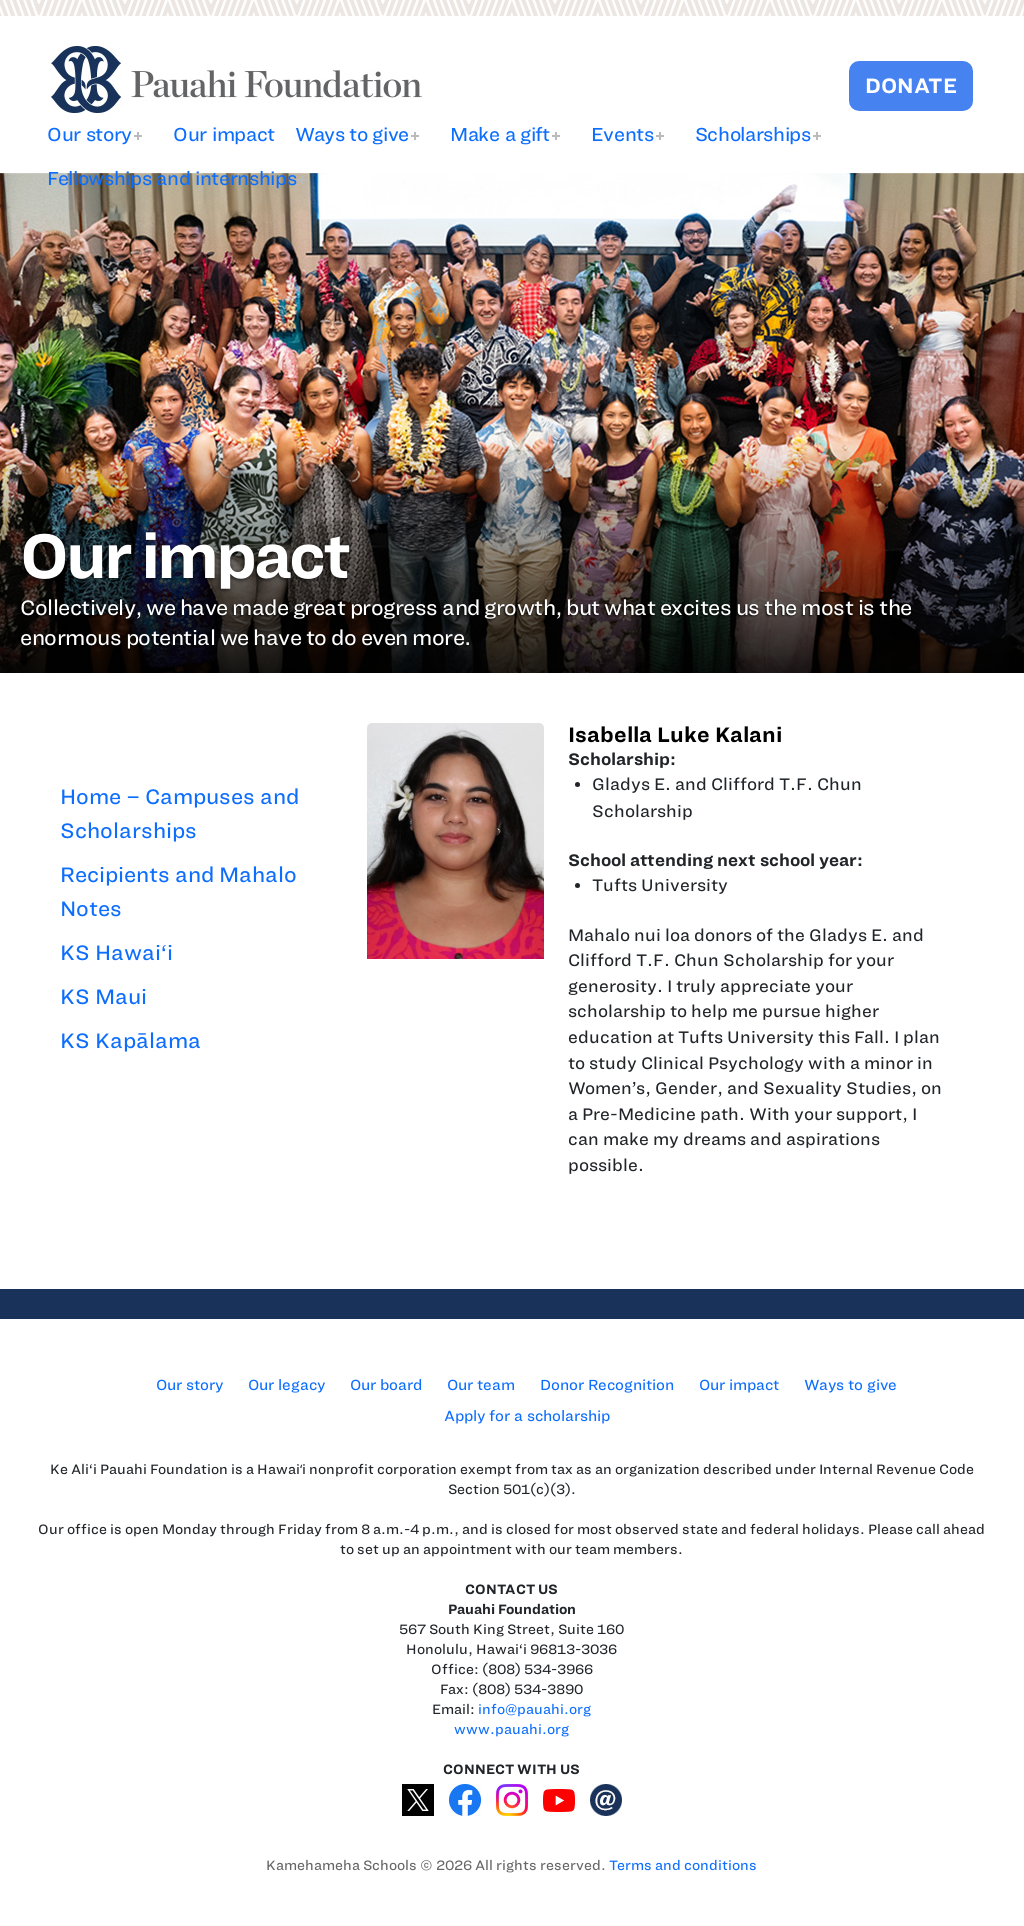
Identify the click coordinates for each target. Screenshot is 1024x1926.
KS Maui (103, 996)
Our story (89, 134)
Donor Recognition (607, 1385)
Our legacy (286, 1385)
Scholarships (753, 134)
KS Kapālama (130, 1040)
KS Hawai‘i (116, 952)
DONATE (911, 85)
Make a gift (499, 134)
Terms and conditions (683, 1865)
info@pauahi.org (534, 1709)
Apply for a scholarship (527, 1416)
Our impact (224, 134)
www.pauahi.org (511, 1729)
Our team (481, 1385)
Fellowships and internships (171, 178)
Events (622, 134)
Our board (386, 1385)
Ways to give (352, 134)
